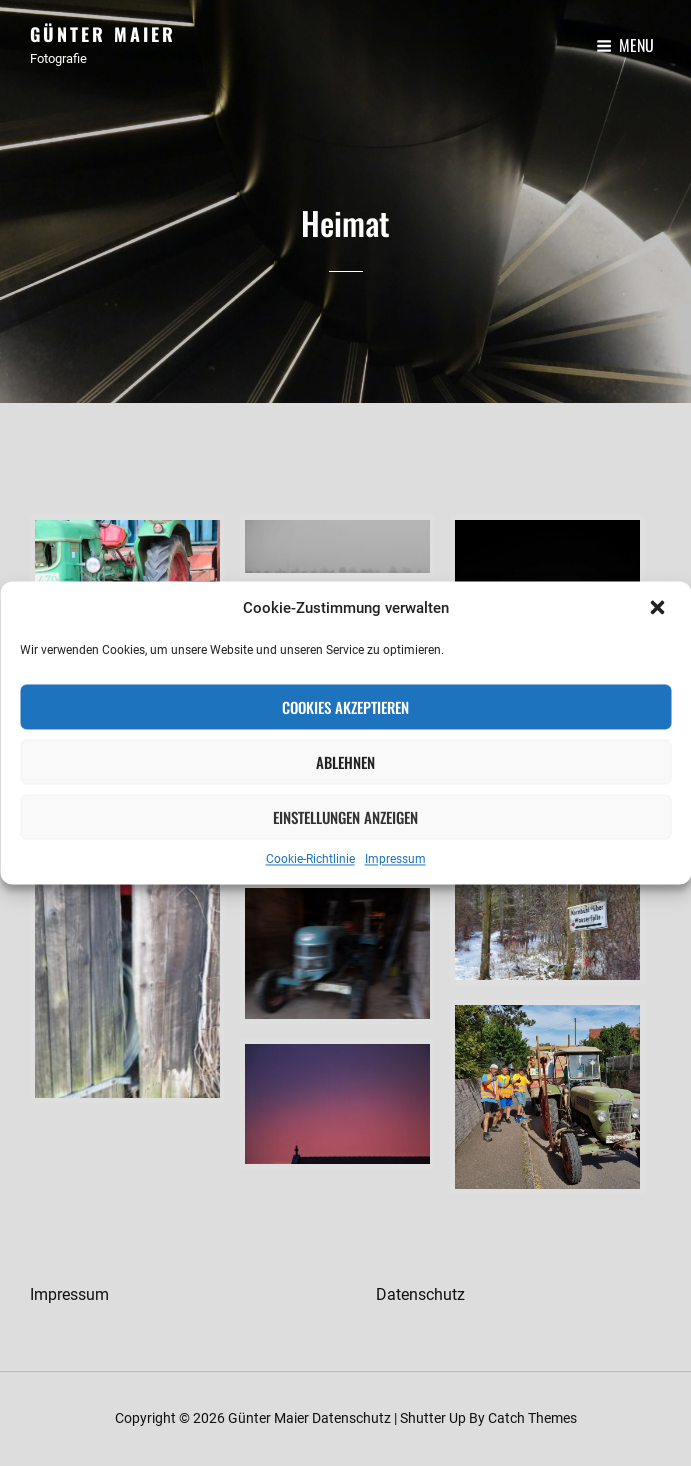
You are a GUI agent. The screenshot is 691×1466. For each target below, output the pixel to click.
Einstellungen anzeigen (345, 817)
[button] (659, 609)
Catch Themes (532, 1418)
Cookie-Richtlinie (310, 860)
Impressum (395, 860)
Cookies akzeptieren (345, 707)
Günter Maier (103, 34)
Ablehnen (345, 762)
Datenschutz (420, 1294)
